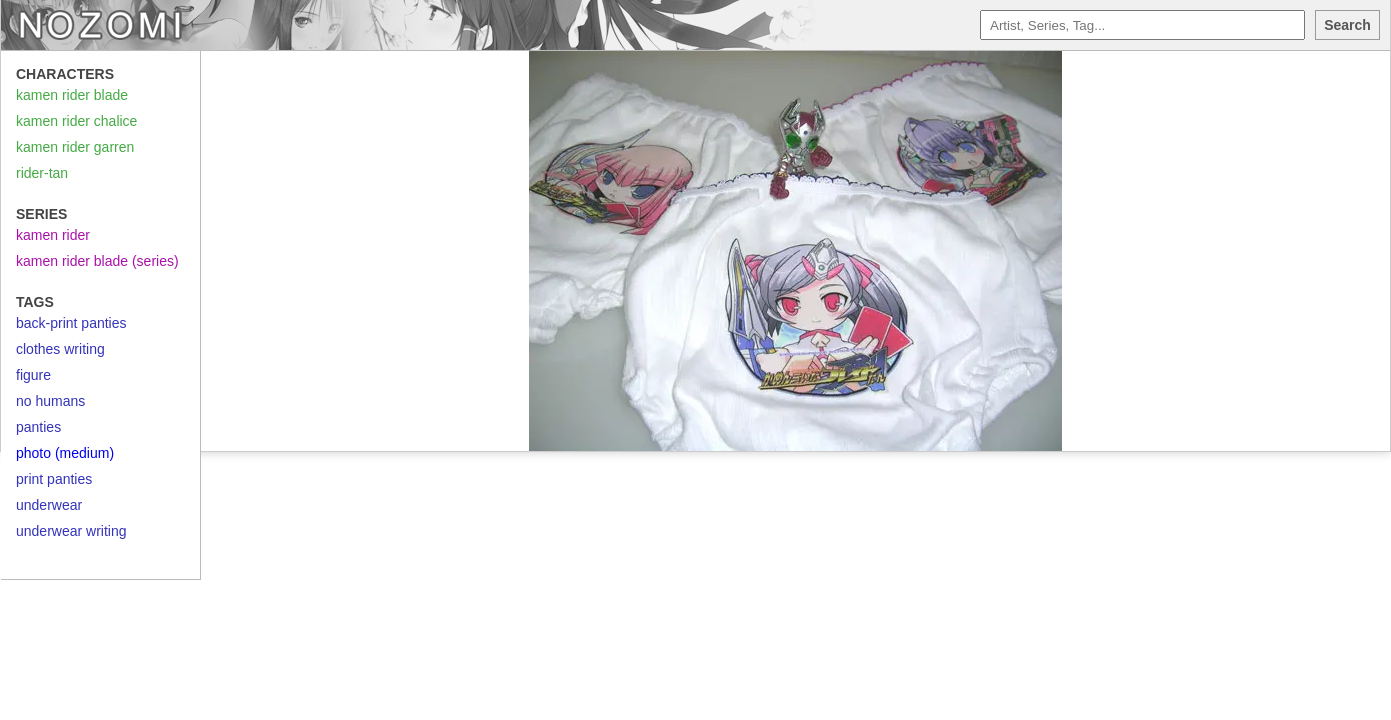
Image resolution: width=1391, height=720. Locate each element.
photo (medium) (65, 453)
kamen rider (53, 235)
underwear (49, 505)
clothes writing (60, 349)
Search (1347, 25)
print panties (54, 479)
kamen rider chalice (76, 121)
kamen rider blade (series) (97, 261)
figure (33, 375)
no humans (50, 401)
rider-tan (42, 173)
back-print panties (71, 323)
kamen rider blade (72, 95)
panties (38, 427)
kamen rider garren (75, 147)
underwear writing (71, 531)
